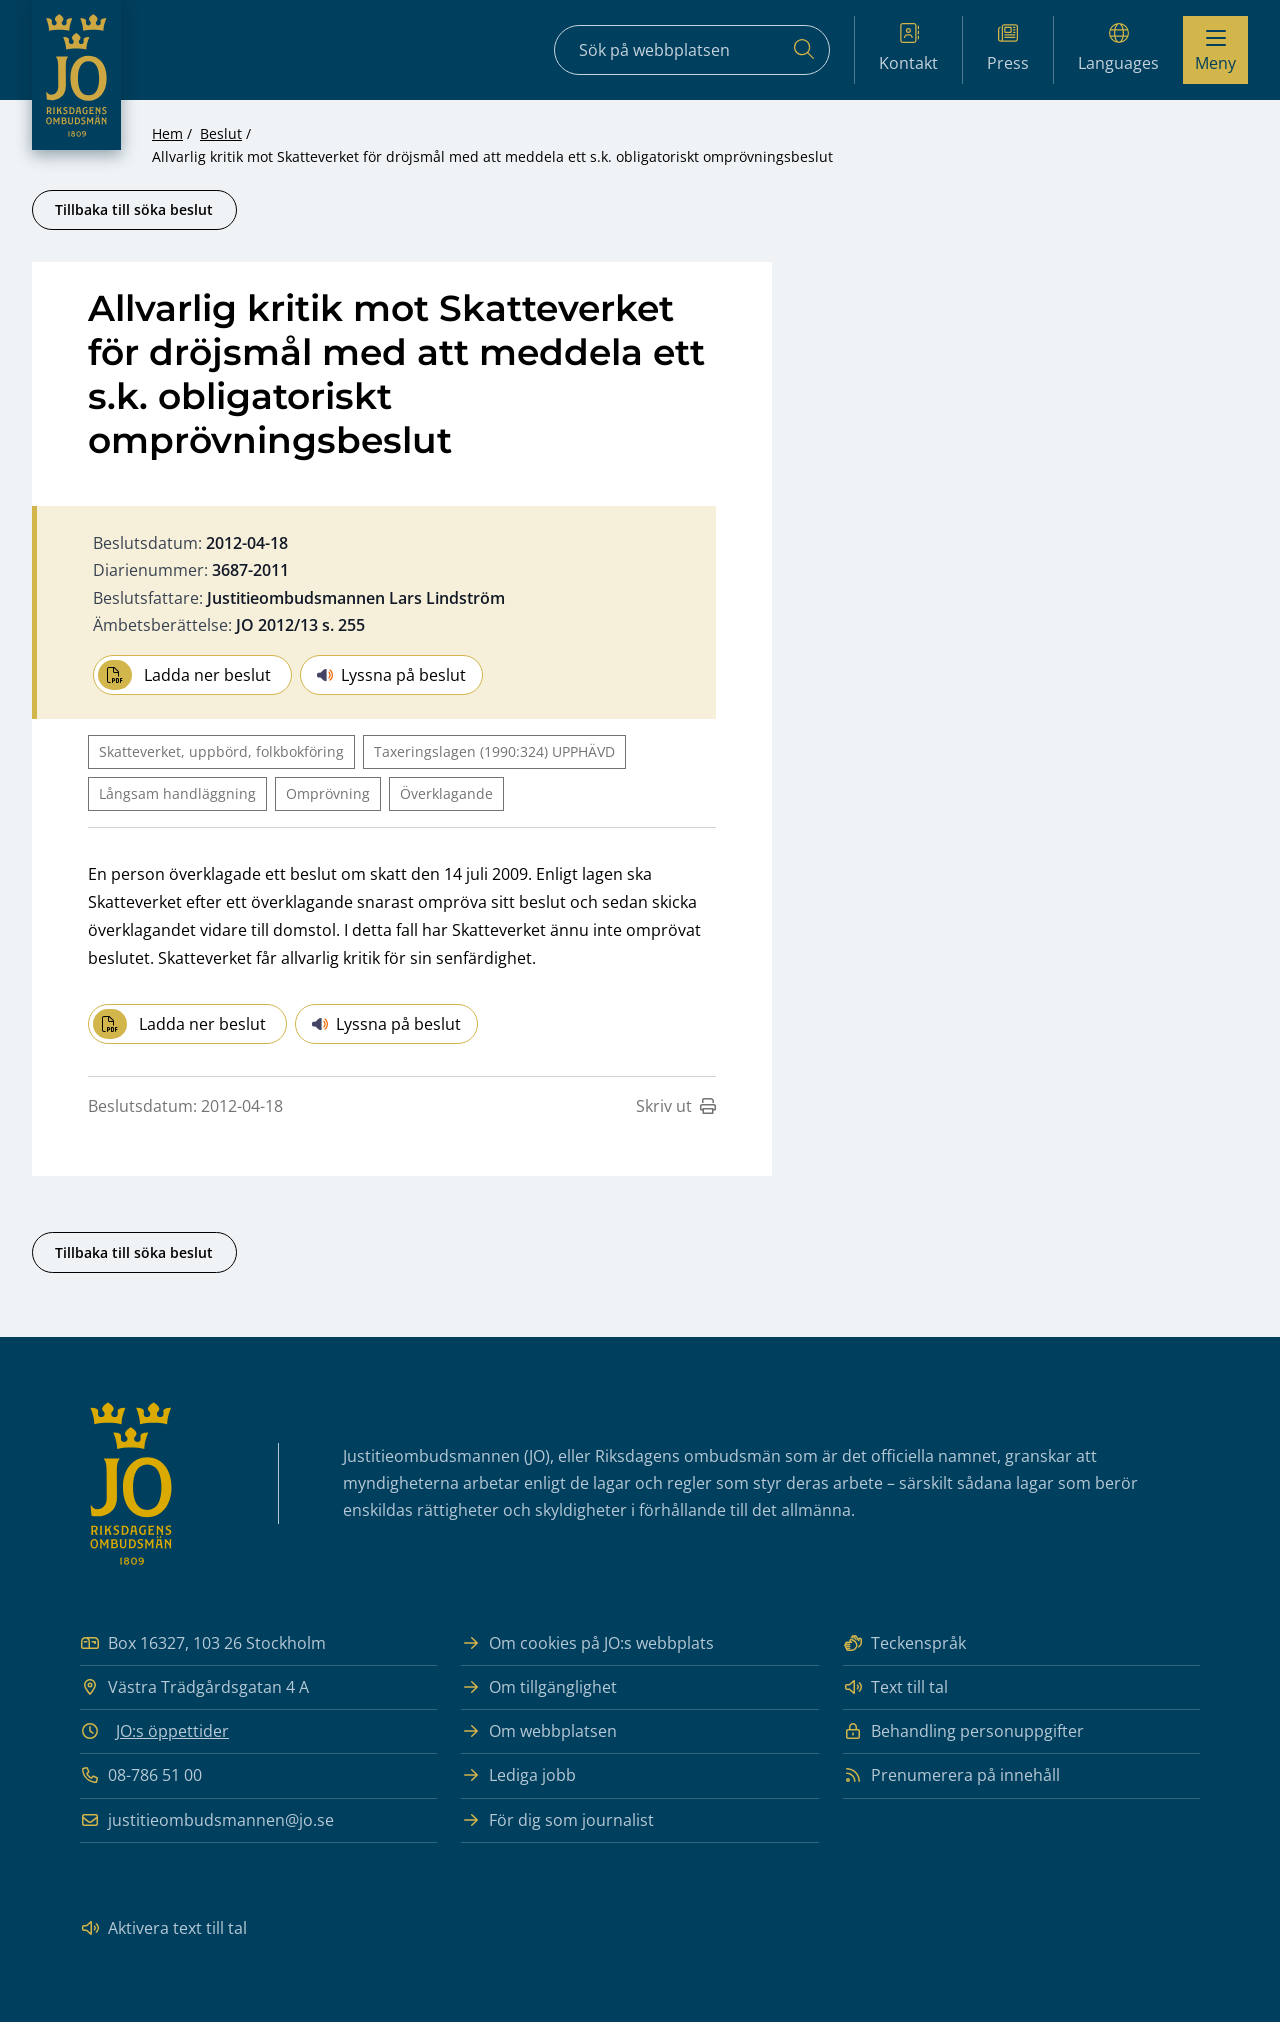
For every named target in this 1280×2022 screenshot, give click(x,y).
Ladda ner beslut (184, 675)
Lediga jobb (518, 1775)
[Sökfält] (692, 50)
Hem (167, 133)
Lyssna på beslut (391, 675)
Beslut (221, 133)
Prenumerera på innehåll (951, 1775)
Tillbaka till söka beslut (134, 209)
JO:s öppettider (172, 1731)
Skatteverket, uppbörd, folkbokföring (221, 751)
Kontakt (908, 48)
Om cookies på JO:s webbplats (587, 1643)
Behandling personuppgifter (963, 1731)
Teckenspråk (904, 1643)
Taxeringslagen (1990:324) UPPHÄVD (494, 751)
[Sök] (804, 50)
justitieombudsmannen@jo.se (207, 1820)
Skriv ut (676, 1106)
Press (1008, 48)
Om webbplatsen (539, 1731)
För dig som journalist (557, 1820)
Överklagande (446, 793)
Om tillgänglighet (539, 1687)
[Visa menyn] (1215, 50)
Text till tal (895, 1687)
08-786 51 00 (141, 1775)
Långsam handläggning (177, 793)
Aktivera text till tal (163, 1928)
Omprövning (328, 793)
